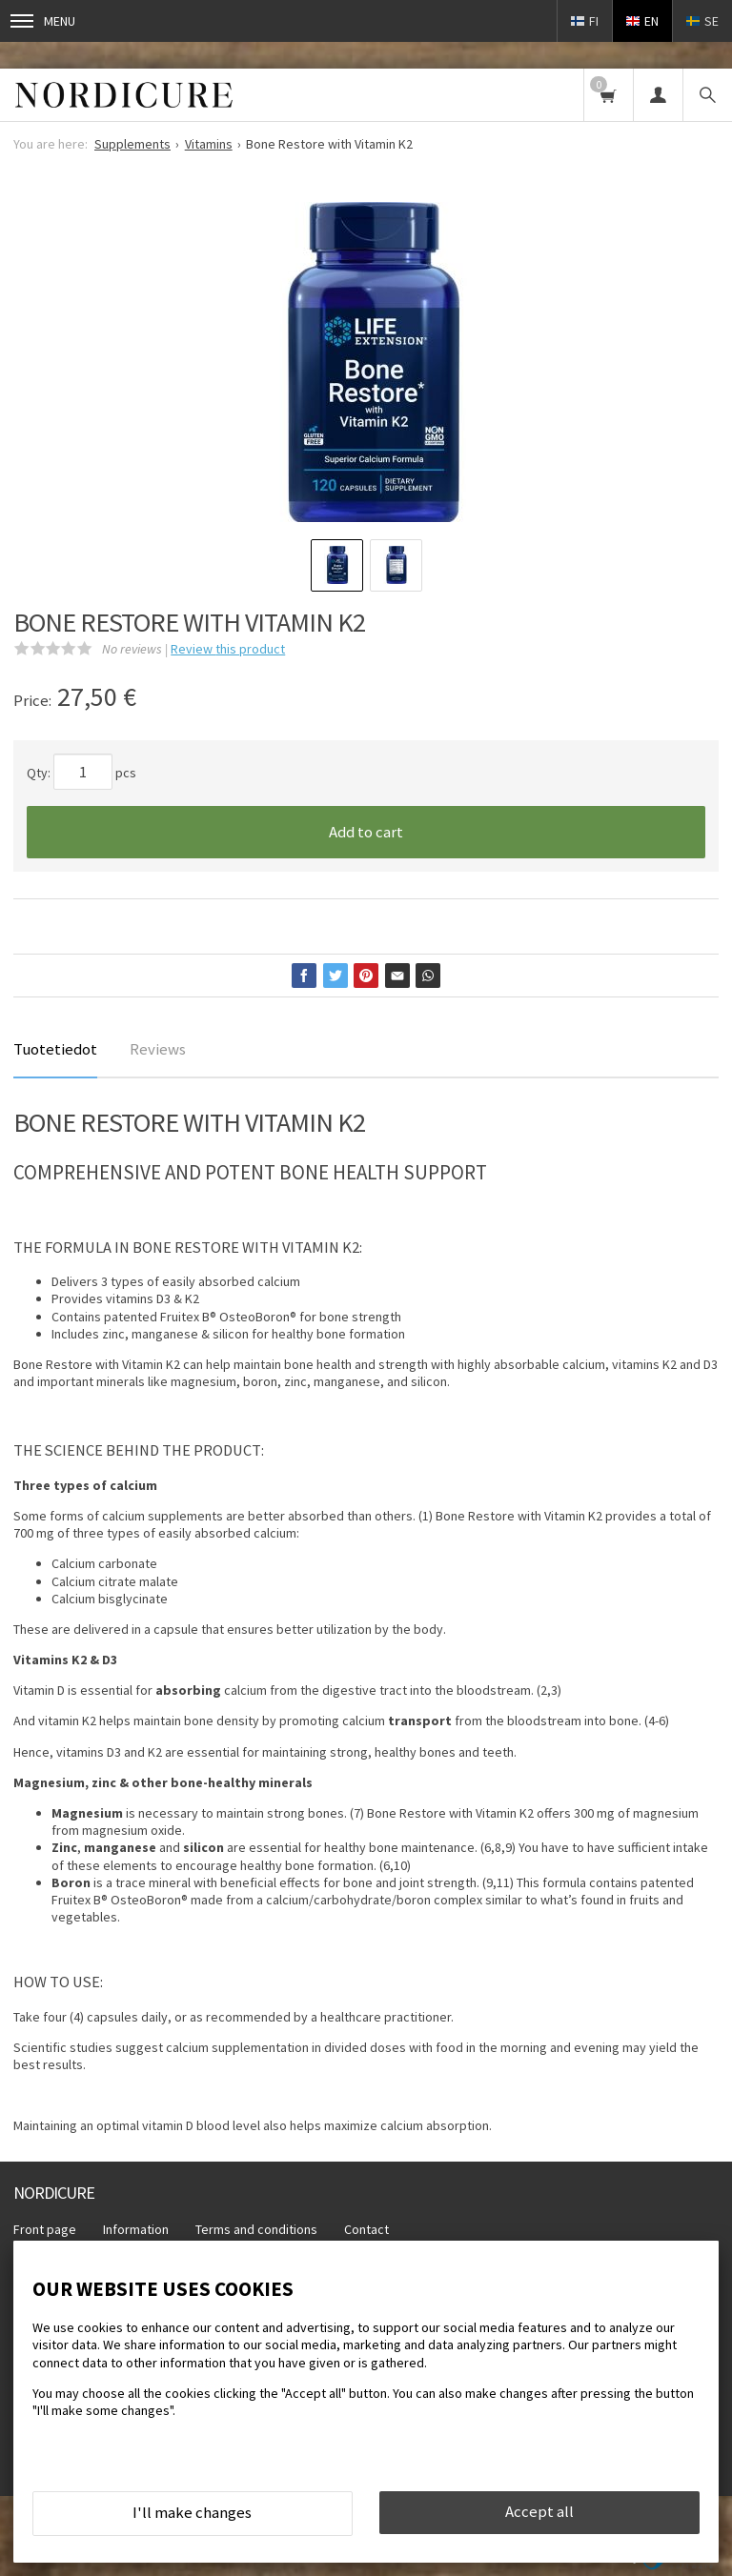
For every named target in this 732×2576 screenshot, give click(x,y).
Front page (44, 2229)
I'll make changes (192, 2512)
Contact (366, 2229)
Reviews (158, 1048)
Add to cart (366, 831)
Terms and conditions (256, 2229)
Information (136, 2229)
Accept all (539, 2511)
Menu (42, 21)
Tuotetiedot (55, 1048)
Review (228, 648)
